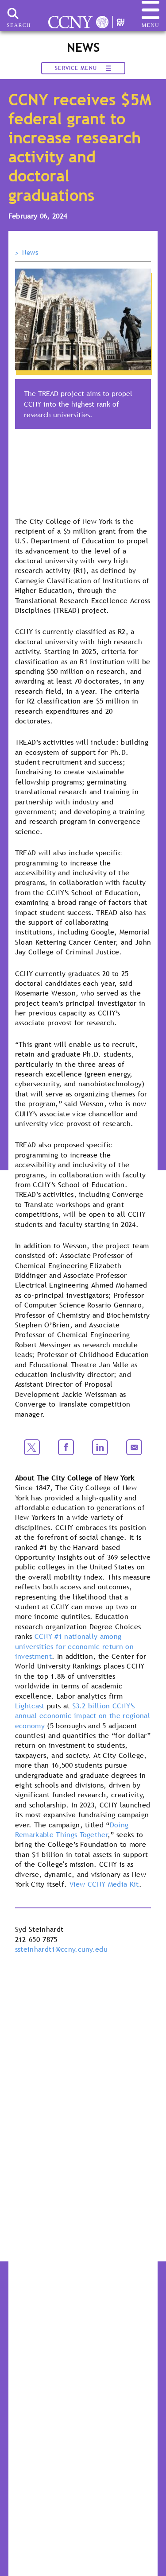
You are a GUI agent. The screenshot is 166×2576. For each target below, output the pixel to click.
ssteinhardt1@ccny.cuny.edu (61, 1949)
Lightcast (30, 1706)
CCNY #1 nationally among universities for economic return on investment (74, 1646)
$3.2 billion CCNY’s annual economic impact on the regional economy (82, 1715)
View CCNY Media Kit (104, 1884)
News (30, 253)
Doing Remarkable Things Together (72, 1829)
